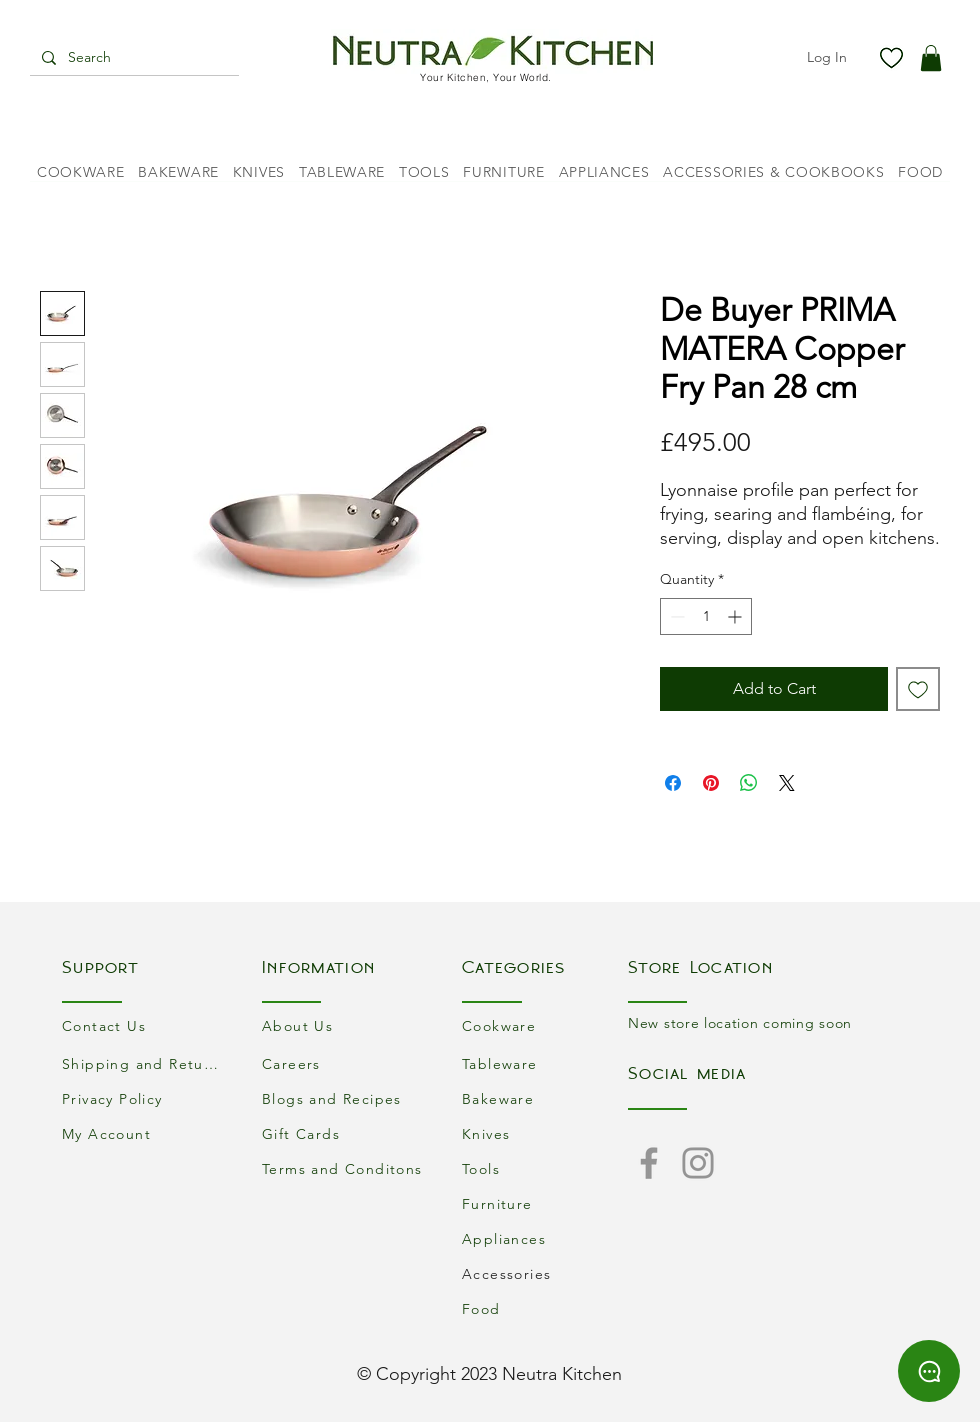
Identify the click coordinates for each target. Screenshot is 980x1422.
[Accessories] (545, 1273)
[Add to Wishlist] (918, 689)
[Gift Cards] (345, 1133)
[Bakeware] (545, 1098)
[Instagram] (698, 1163)
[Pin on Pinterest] (711, 783)
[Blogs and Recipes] (345, 1098)
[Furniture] (545, 1203)
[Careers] (345, 1063)
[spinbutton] (706, 616)
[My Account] (145, 1133)
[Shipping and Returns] (145, 1063)
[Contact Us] (145, 1025)
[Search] (132, 58)
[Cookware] (545, 1025)
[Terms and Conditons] (345, 1168)
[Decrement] (675, 616)
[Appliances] (545, 1238)
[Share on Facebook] (673, 783)
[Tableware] (545, 1063)
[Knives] (545, 1133)
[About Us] (345, 1025)
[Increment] (736, 616)
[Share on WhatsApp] (749, 783)
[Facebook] (649, 1163)
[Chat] (929, 1371)
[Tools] (545, 1168)
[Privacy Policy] (145, 1098)
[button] (931, 58)
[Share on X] (787, 783)
